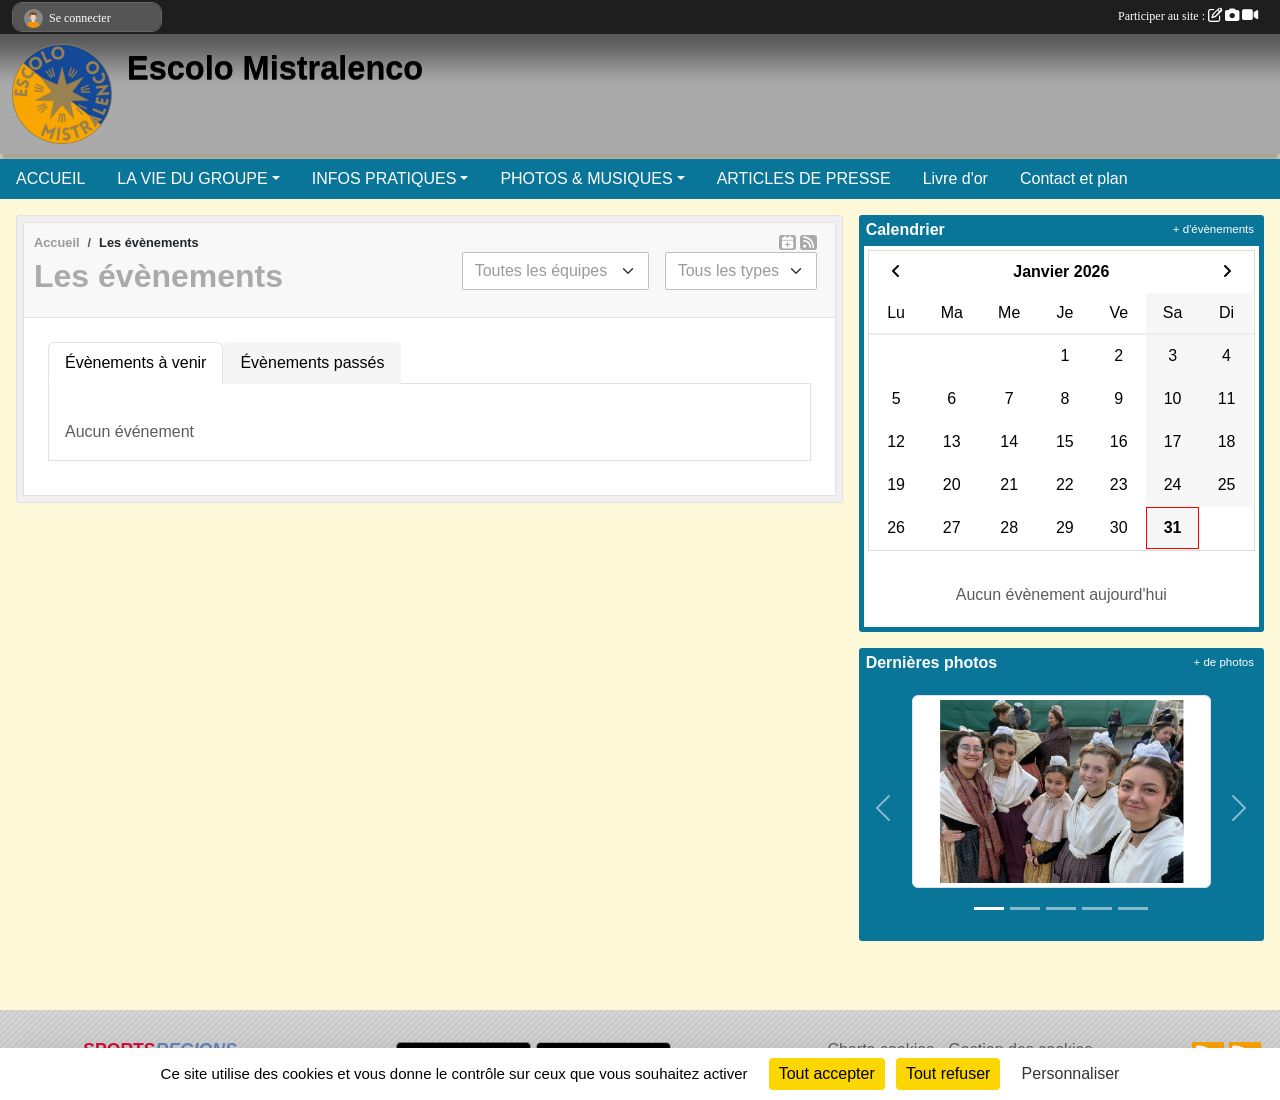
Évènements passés (312, 362)
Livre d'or (955, 178)
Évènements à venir (135, 362)
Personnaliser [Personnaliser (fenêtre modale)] (1071, 1073)
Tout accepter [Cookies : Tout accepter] (827, 1073)
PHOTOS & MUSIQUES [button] (586, 178)
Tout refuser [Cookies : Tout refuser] (948, 1073)
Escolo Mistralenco (275, 68)
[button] (884, 807)
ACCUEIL (50, 178)
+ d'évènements (1213, 229)
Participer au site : (1188, 16)
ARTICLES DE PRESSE (804, 178)
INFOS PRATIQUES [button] (384, 178)
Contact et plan (1074, 178)
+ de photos (1224, 662)
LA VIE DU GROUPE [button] (192, 178)
